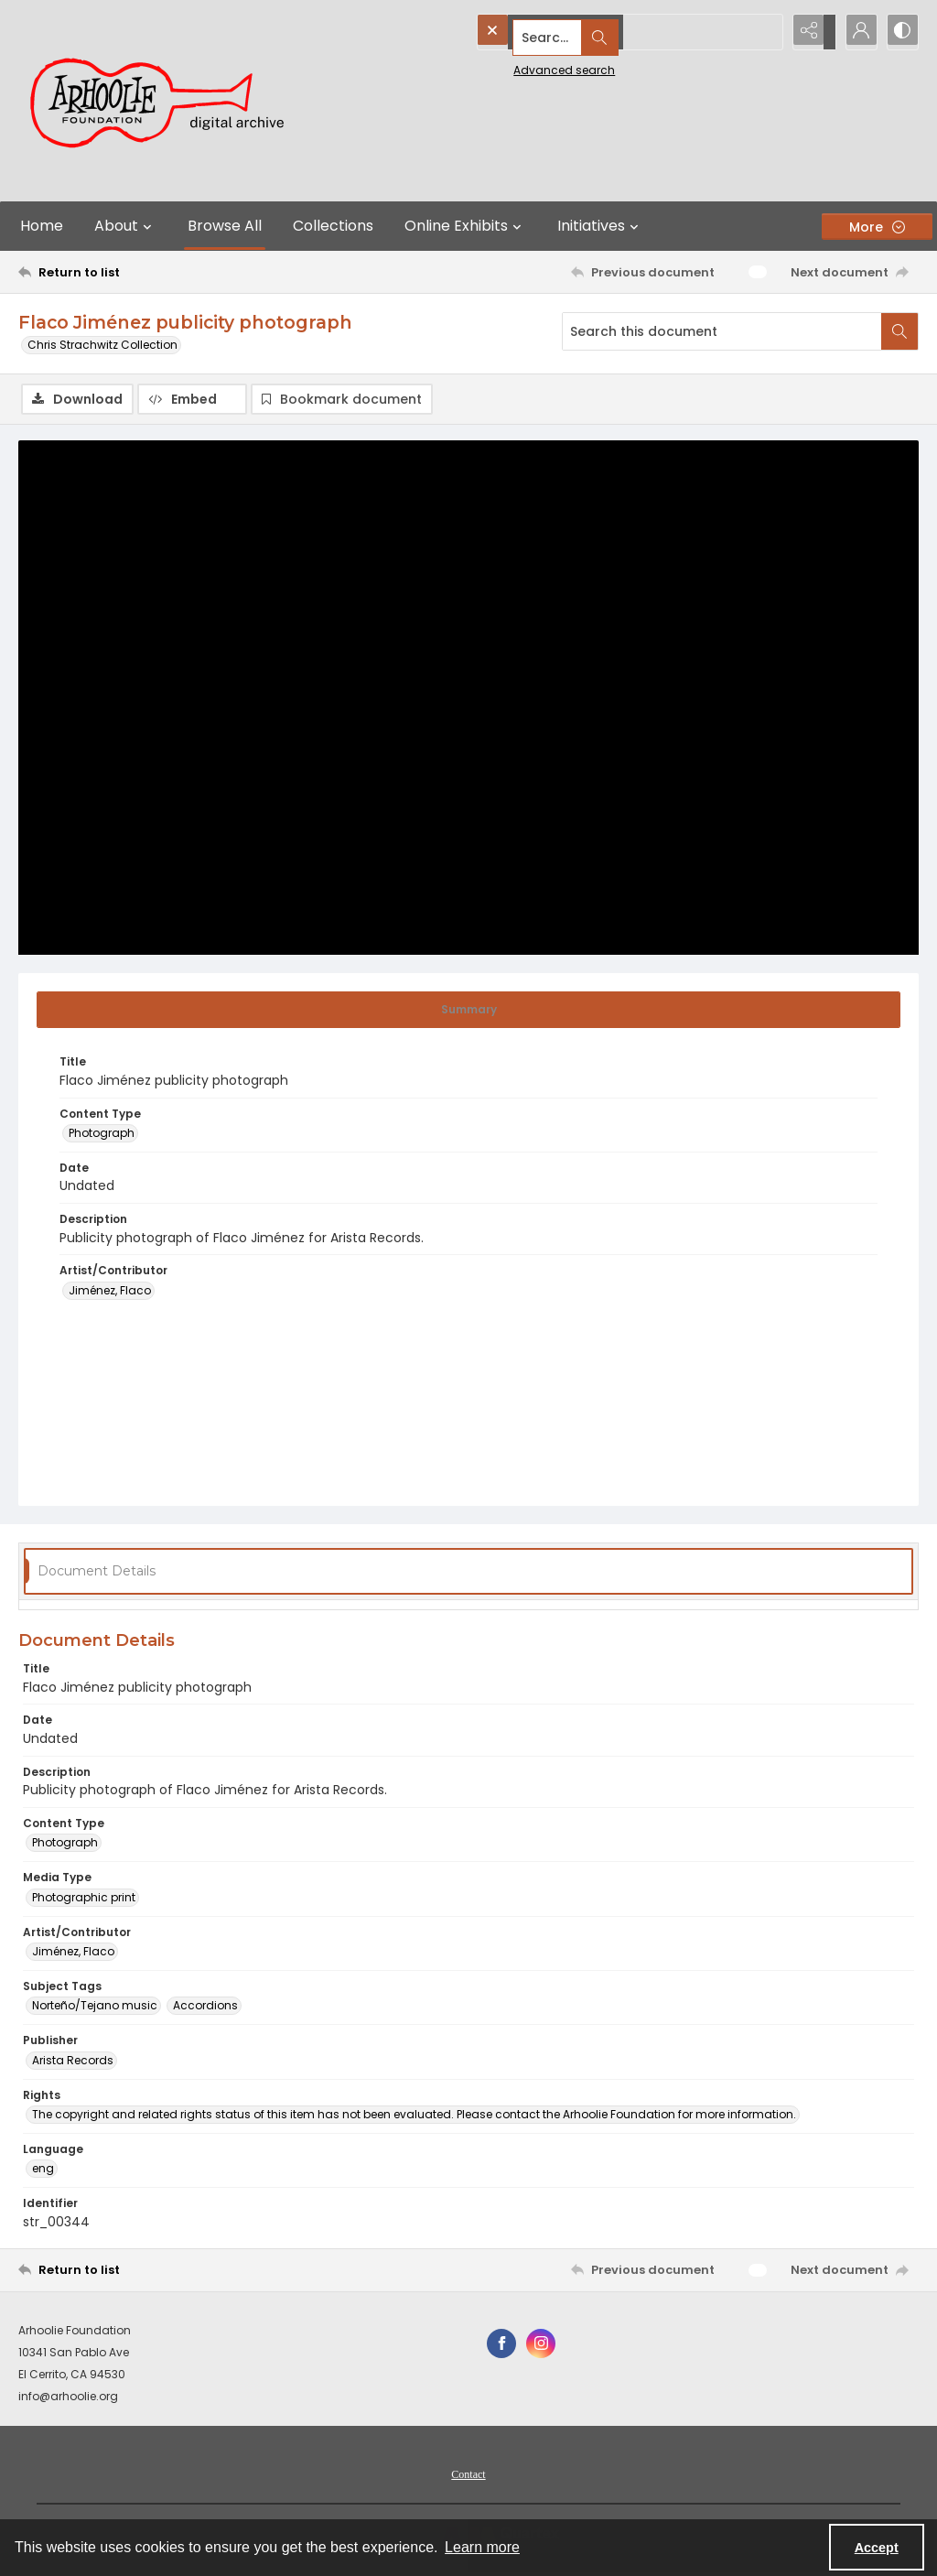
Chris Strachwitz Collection (102, 344)
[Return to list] (140, 272)
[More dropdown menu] (877, 226)
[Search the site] (590, 32)
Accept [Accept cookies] (877, 2547)
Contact (468, 2476)
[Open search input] (763, 32)
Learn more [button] (482, 2547)
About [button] (125, 226)
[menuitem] (468, 2475)
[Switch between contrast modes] (900, 32)
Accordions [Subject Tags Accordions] (205, 2008)
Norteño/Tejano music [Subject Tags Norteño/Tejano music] (94, 2008)
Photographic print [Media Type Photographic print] (83, 1899)
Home (41, 225)
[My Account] (854, 32)
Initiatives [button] (600, 226)
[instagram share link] (540, 2345)
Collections (333, 225)
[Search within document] (899, 331)
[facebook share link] (501, 2345)
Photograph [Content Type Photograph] (102, 1135)
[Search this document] (722, 331)
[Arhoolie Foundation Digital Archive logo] (164, 100)
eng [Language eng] (43, 2171)
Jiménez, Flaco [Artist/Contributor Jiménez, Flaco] (110, 1293)
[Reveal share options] (809, 32)
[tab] (468, 1012)
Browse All (225, 225)
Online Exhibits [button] (465, 226)
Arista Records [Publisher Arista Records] (72, 2062)
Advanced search (522, 64)
